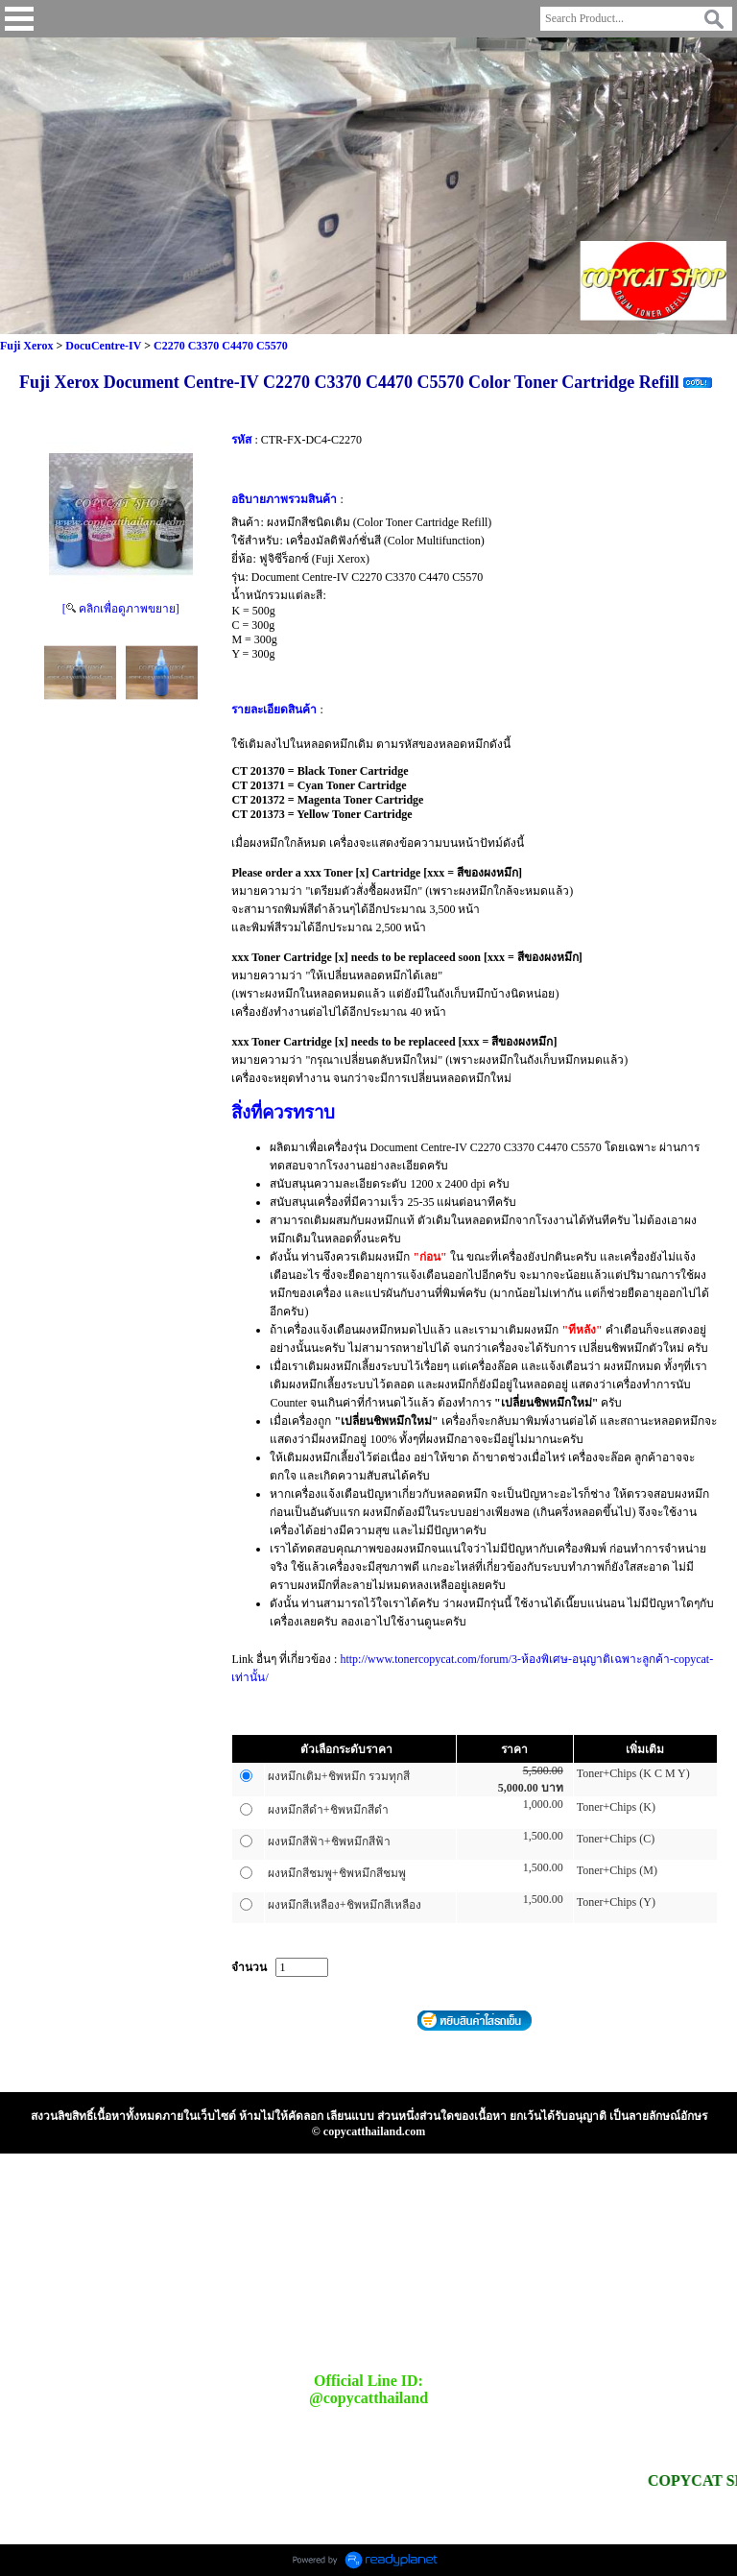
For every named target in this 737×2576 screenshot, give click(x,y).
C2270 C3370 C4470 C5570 (221, 345)
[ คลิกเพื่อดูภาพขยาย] (120, 608)
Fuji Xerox (26, 345)
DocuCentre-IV (103, 345)
